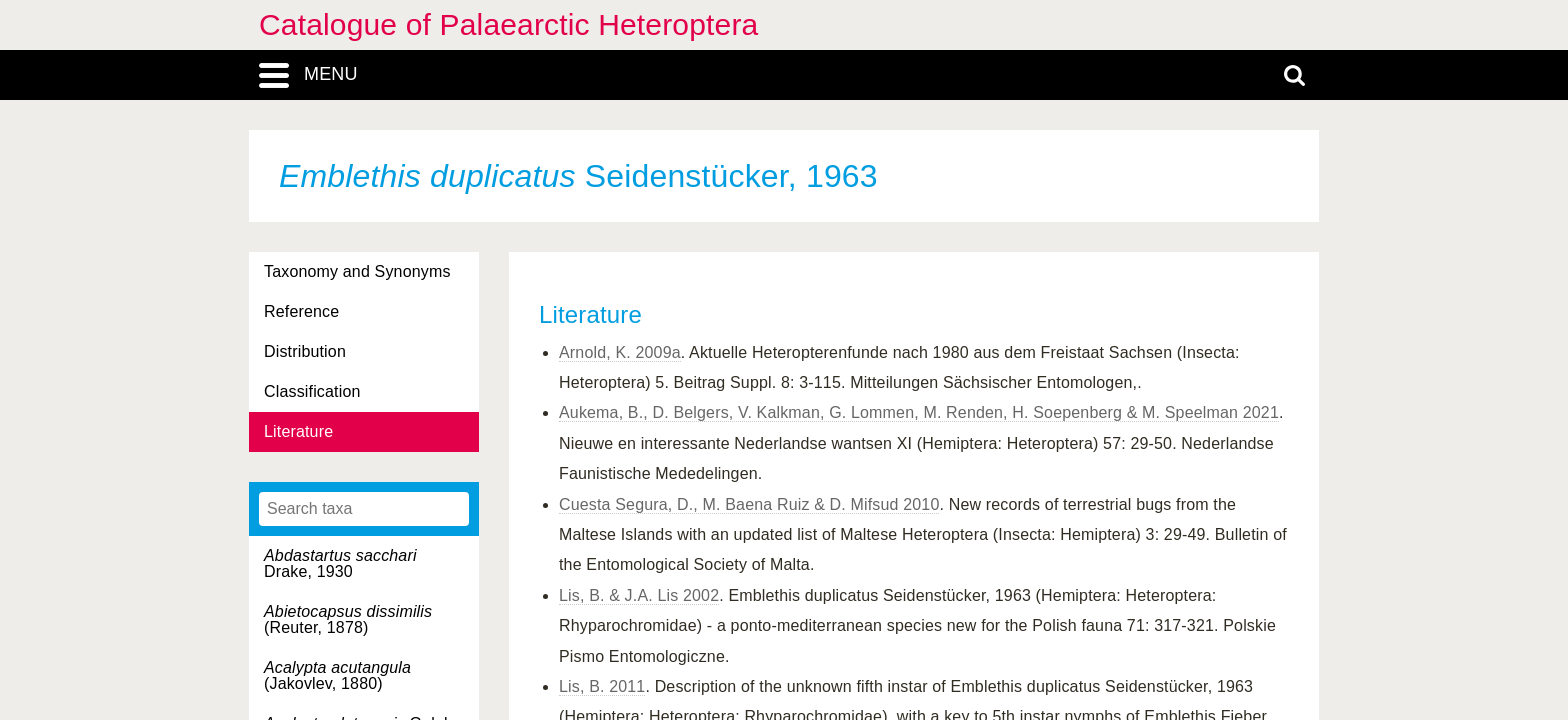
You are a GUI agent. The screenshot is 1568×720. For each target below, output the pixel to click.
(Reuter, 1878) (348, 619)
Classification (312, 391)
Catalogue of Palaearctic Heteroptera (508, 24)
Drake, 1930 (340, 563)
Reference (301, 311)
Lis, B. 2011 (602, 686)
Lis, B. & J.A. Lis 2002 (639, 595)
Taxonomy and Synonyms (357, 271)
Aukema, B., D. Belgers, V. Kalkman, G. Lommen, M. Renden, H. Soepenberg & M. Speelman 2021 (919, 412)
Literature (298, 431)
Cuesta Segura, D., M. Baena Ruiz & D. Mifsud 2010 (749, 504)
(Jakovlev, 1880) (337, 675)
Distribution (305, 351)
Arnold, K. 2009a (620, 352)
